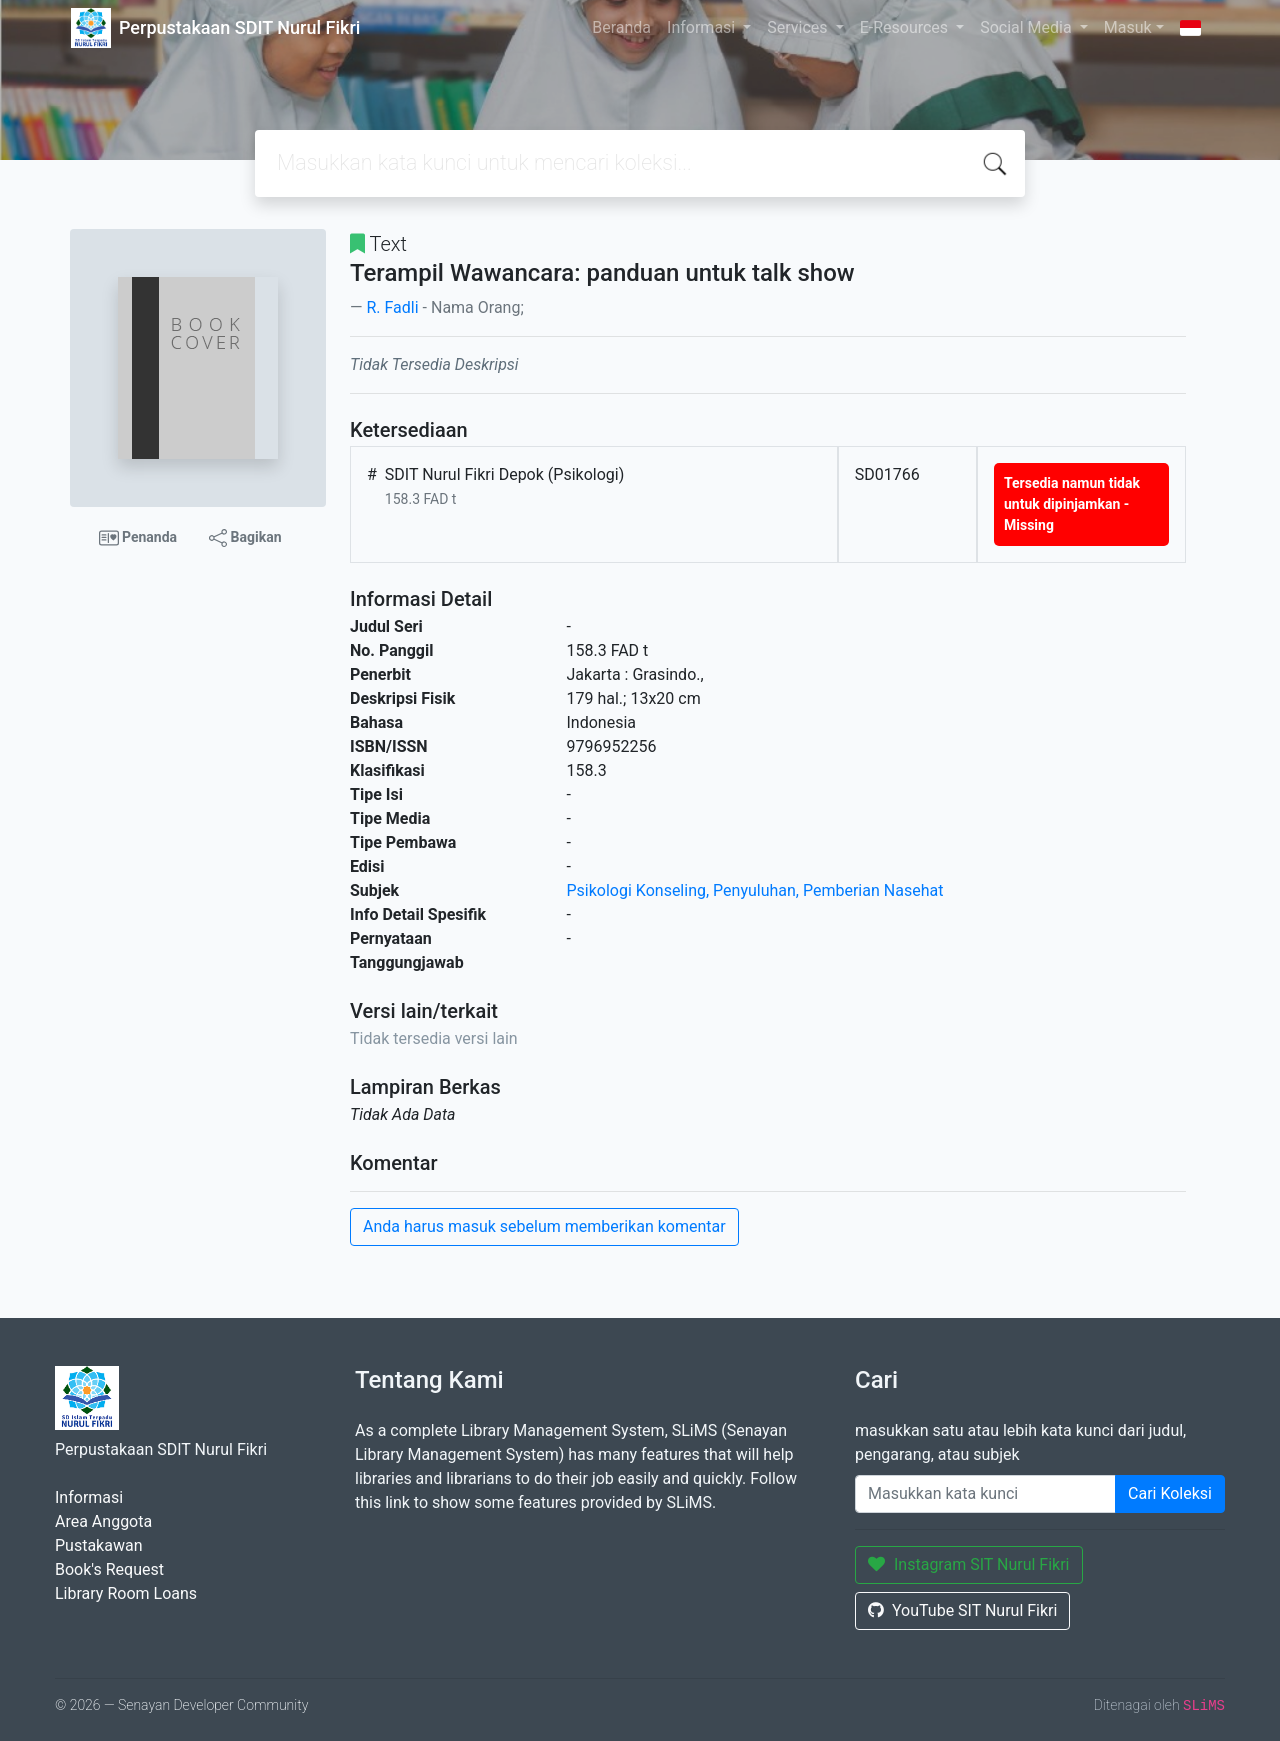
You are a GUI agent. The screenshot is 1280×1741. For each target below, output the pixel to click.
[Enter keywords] (985, 1494)
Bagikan (245, 538)
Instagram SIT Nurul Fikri (969, 1564)
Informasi (703, 27)
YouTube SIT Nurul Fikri (962, 1610)
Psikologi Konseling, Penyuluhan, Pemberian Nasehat (755, 890)
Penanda (138, 538)
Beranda (621, 27)
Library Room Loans (126, 1593)
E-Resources (906, 27)
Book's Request (109, 1569)
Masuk (1128, 27)
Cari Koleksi (1170, 1493)
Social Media (1028, 27)
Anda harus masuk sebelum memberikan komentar (544, 1226)
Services (799, 27)
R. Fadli (392, 307)
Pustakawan (98, 1545)
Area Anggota (103, 1521)
